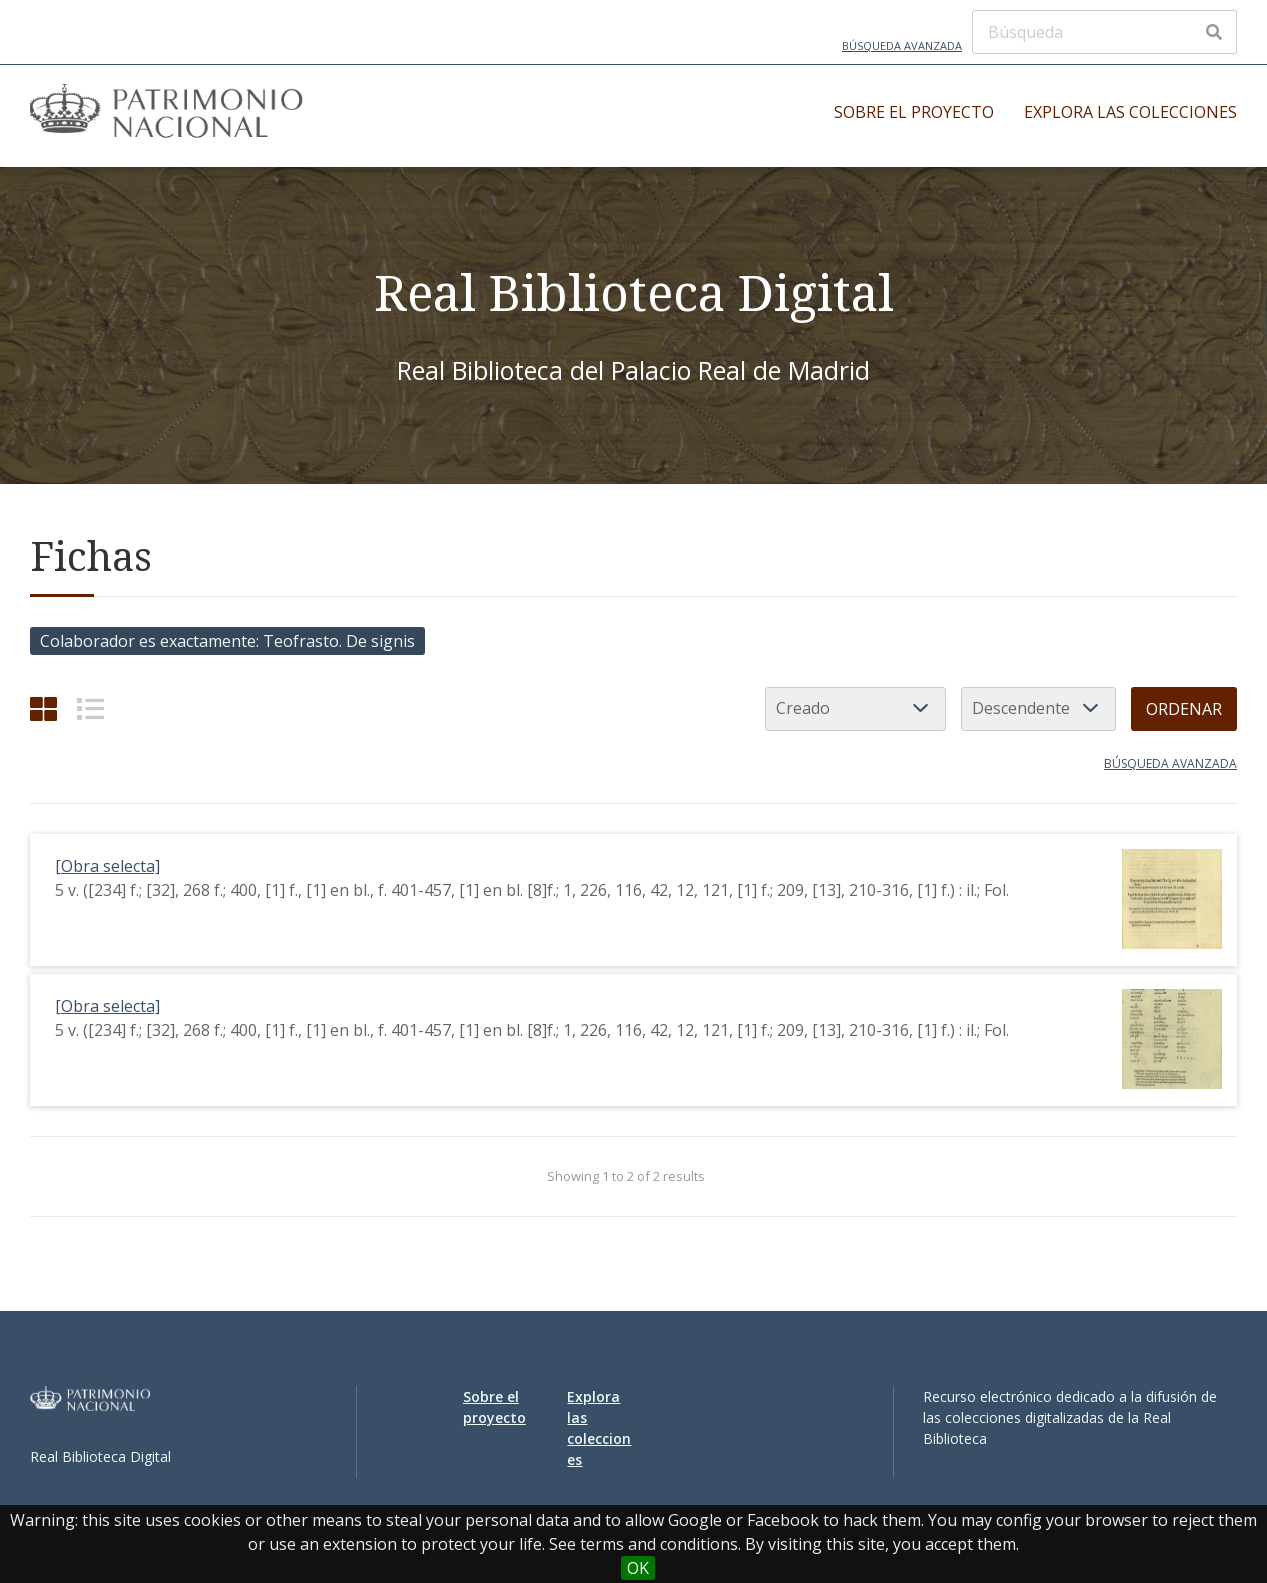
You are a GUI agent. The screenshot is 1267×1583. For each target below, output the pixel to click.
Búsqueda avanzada (902, 45)
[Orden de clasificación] (1038, 709)
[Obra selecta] (107, 866)
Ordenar (1184, 709)
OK (638, 1568)
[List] (90, 708)
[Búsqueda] (1104, 32)
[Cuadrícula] (43, 708)
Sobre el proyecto (914, 112)
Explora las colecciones (1130, 112)
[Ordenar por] (855, 709)
